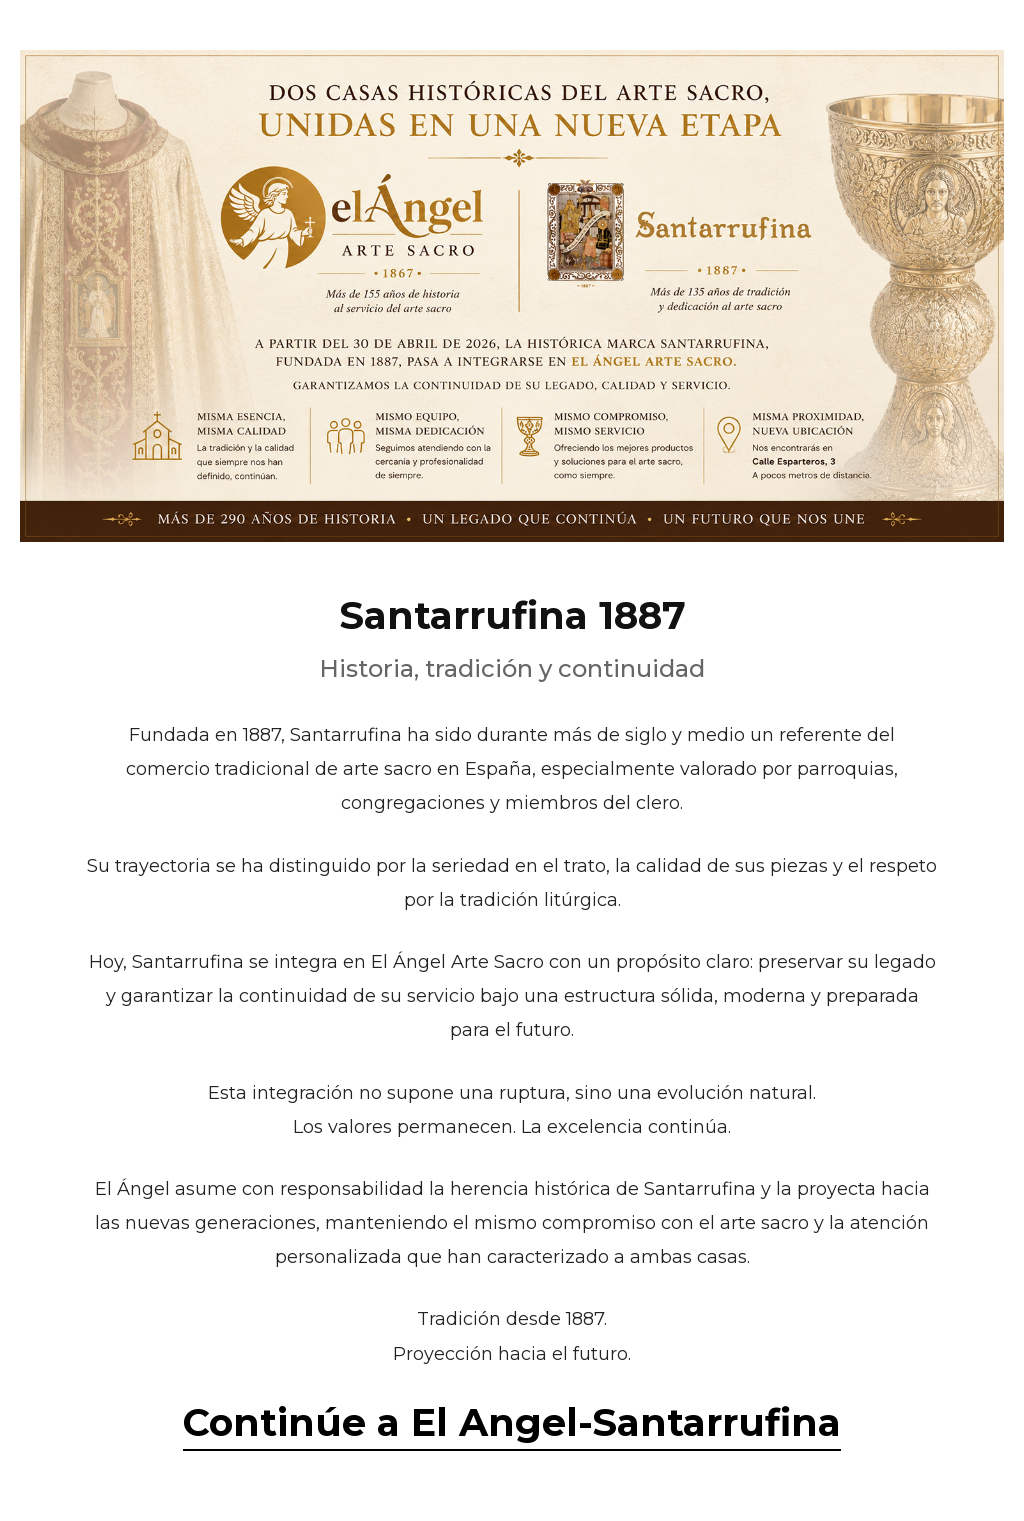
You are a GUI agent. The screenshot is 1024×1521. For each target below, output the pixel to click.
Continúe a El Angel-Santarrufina (512, 1422)
